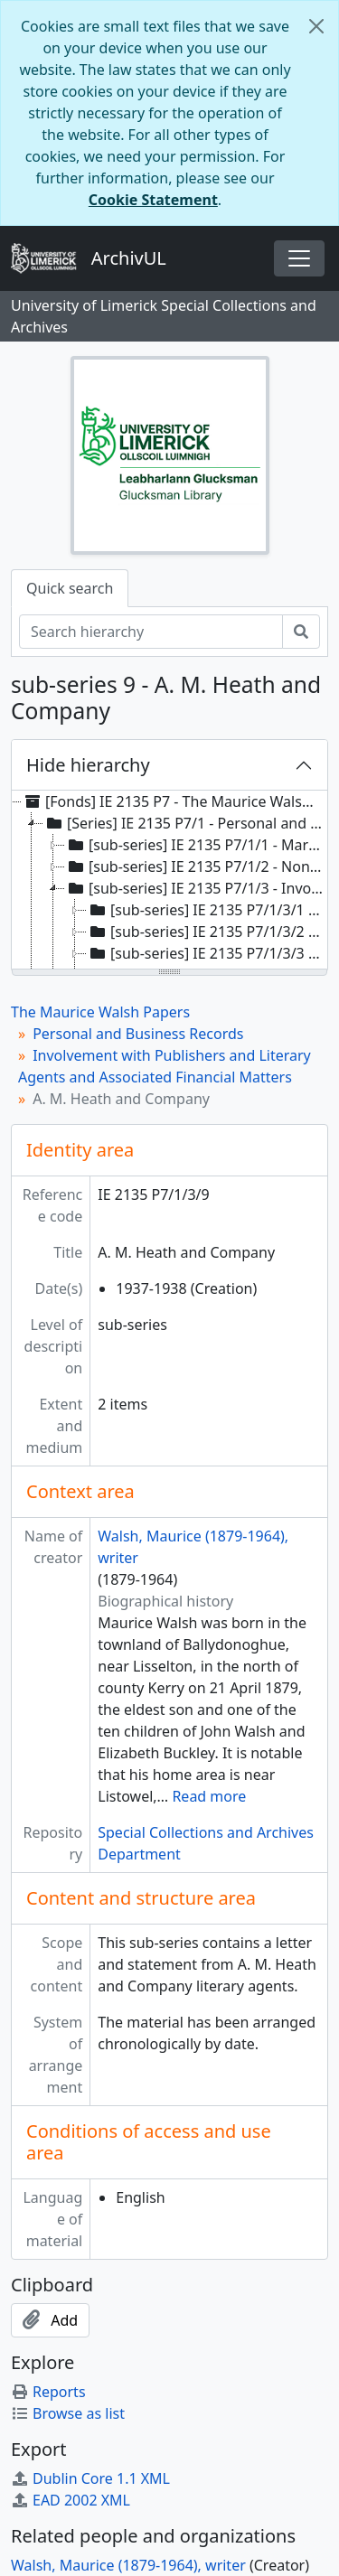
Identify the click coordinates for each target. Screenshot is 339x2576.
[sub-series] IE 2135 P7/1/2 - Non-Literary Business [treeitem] (195, 866)
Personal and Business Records (138, 1034)
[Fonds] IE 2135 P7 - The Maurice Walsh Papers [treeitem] (173, 801)
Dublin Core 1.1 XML (90, 2478)
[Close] (316, 26)
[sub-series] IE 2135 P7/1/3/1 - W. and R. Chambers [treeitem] (207, 910)
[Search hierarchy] (151, 631)
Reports (48, 2392)
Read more (209, 1796)
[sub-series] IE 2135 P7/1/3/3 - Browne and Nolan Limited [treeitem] (207, 953)
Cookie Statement (153, 200)
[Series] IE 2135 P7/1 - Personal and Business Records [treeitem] (184, 823)
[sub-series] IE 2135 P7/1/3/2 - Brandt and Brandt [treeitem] (207, 931)
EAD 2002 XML (70, 2500)
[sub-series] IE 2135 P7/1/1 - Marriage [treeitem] (195, 845)
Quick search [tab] (69, 588)
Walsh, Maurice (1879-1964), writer (128, 2565)
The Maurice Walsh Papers (100, 1012)
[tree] (169, 881)
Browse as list (68, 2413)
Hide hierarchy (88, 765)
